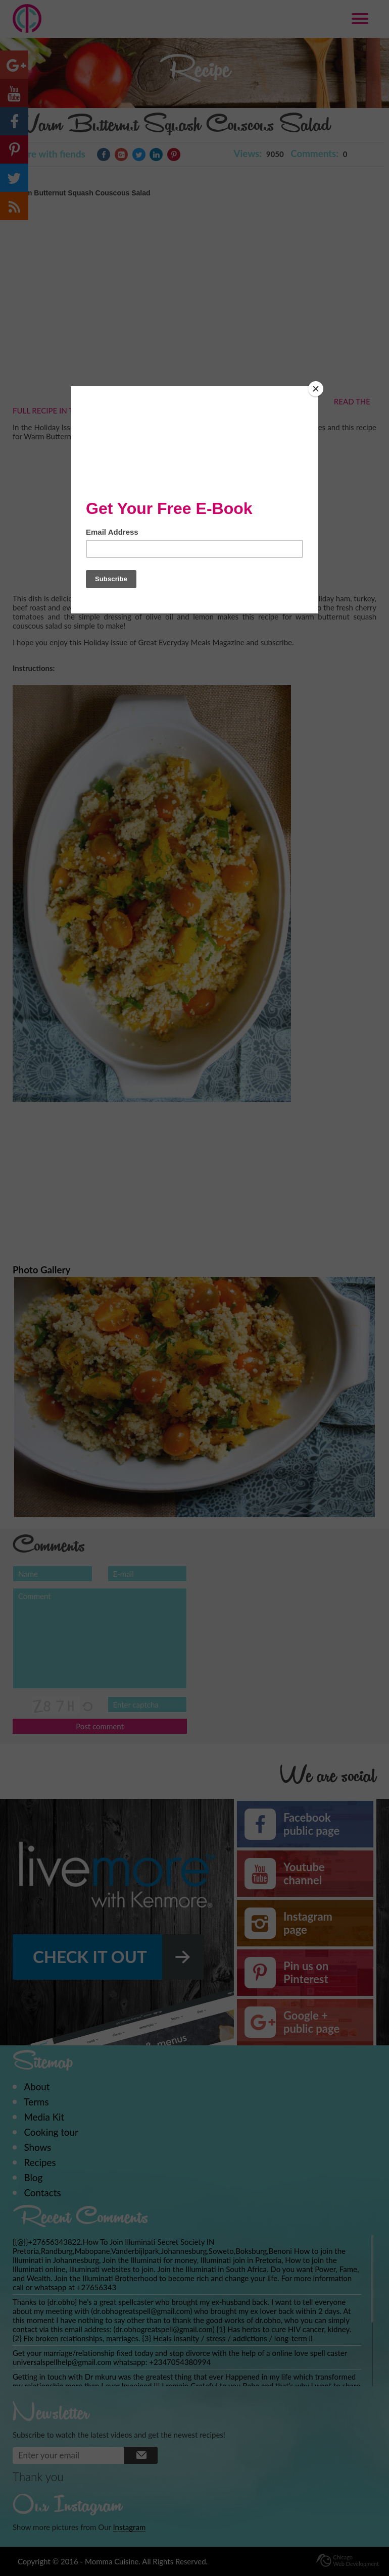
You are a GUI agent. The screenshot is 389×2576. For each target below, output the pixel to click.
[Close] (315, 388)
